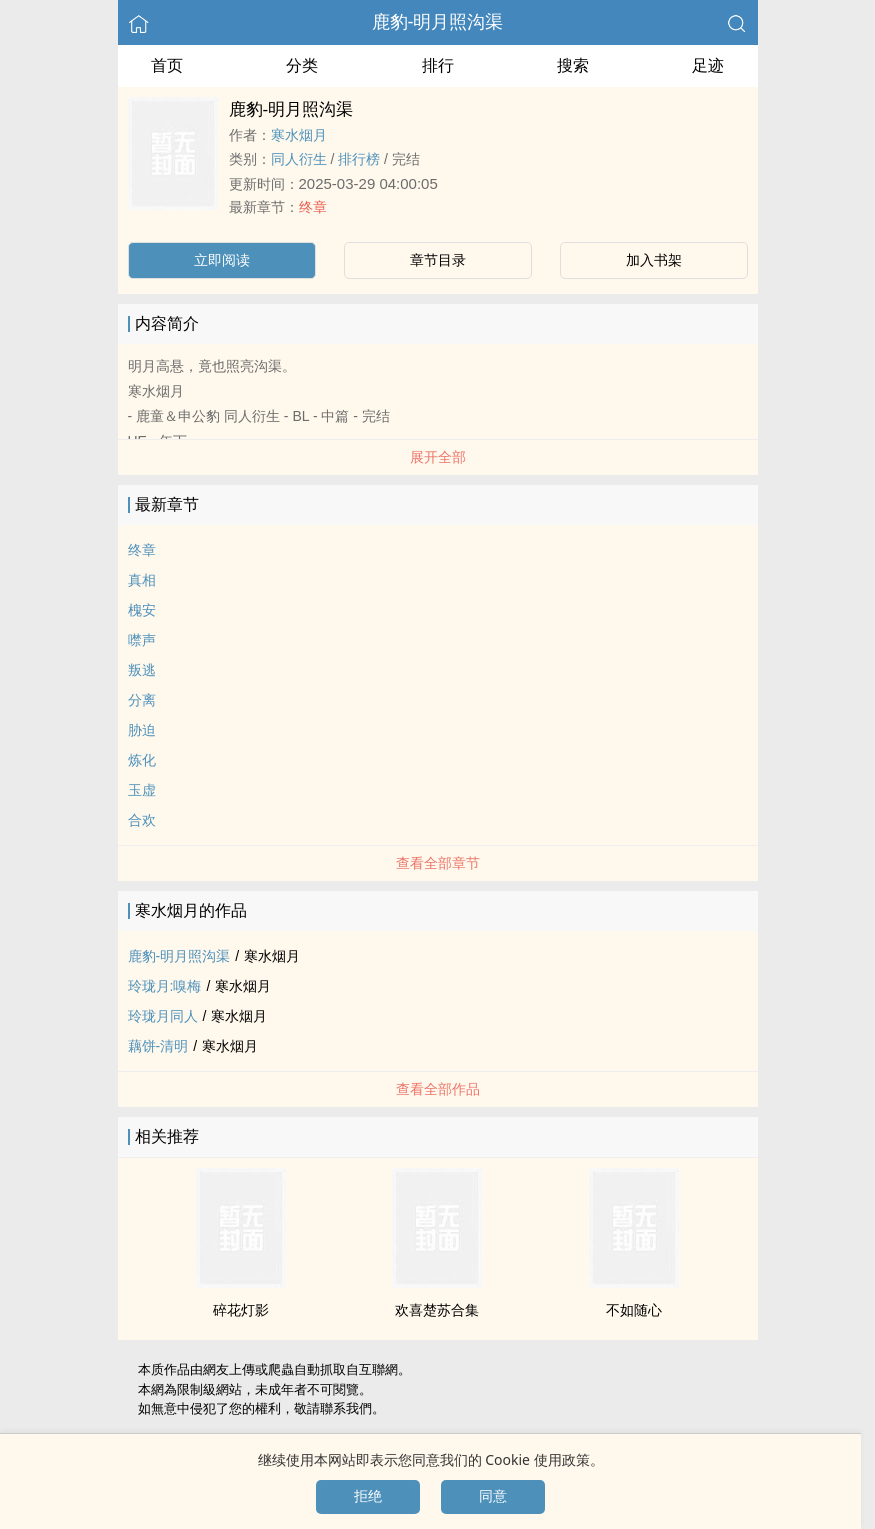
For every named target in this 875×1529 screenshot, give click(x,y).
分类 (302, 65)
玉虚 (142, 790)
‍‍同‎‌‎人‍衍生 (299, 159)
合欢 (142, 820)
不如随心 (634, 1310)
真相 (142, 580)
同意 (493, 1496)
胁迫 (142, 730)
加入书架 (654, 260)
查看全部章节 (438, 863)
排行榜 (359, 159)
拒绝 (368, 1496)
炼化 (142, 760)
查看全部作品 (438, 1089)
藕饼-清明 (158, 1046)
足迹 (708, 65)
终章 (313, 207)
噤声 (142, 640)
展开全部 (438, 457)
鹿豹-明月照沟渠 (438, 22)
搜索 (573, 65)
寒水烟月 (299, 135)
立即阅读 (222, 260)
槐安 (142, 610)
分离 (142, 700)
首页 (167, 65)
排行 (438, 65)
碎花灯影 (241, 1310)
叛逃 (142, 670)
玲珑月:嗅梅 (165, 986)
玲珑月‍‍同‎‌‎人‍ (163, 1016)
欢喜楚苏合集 (437, 1310)
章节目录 (438, 260)
